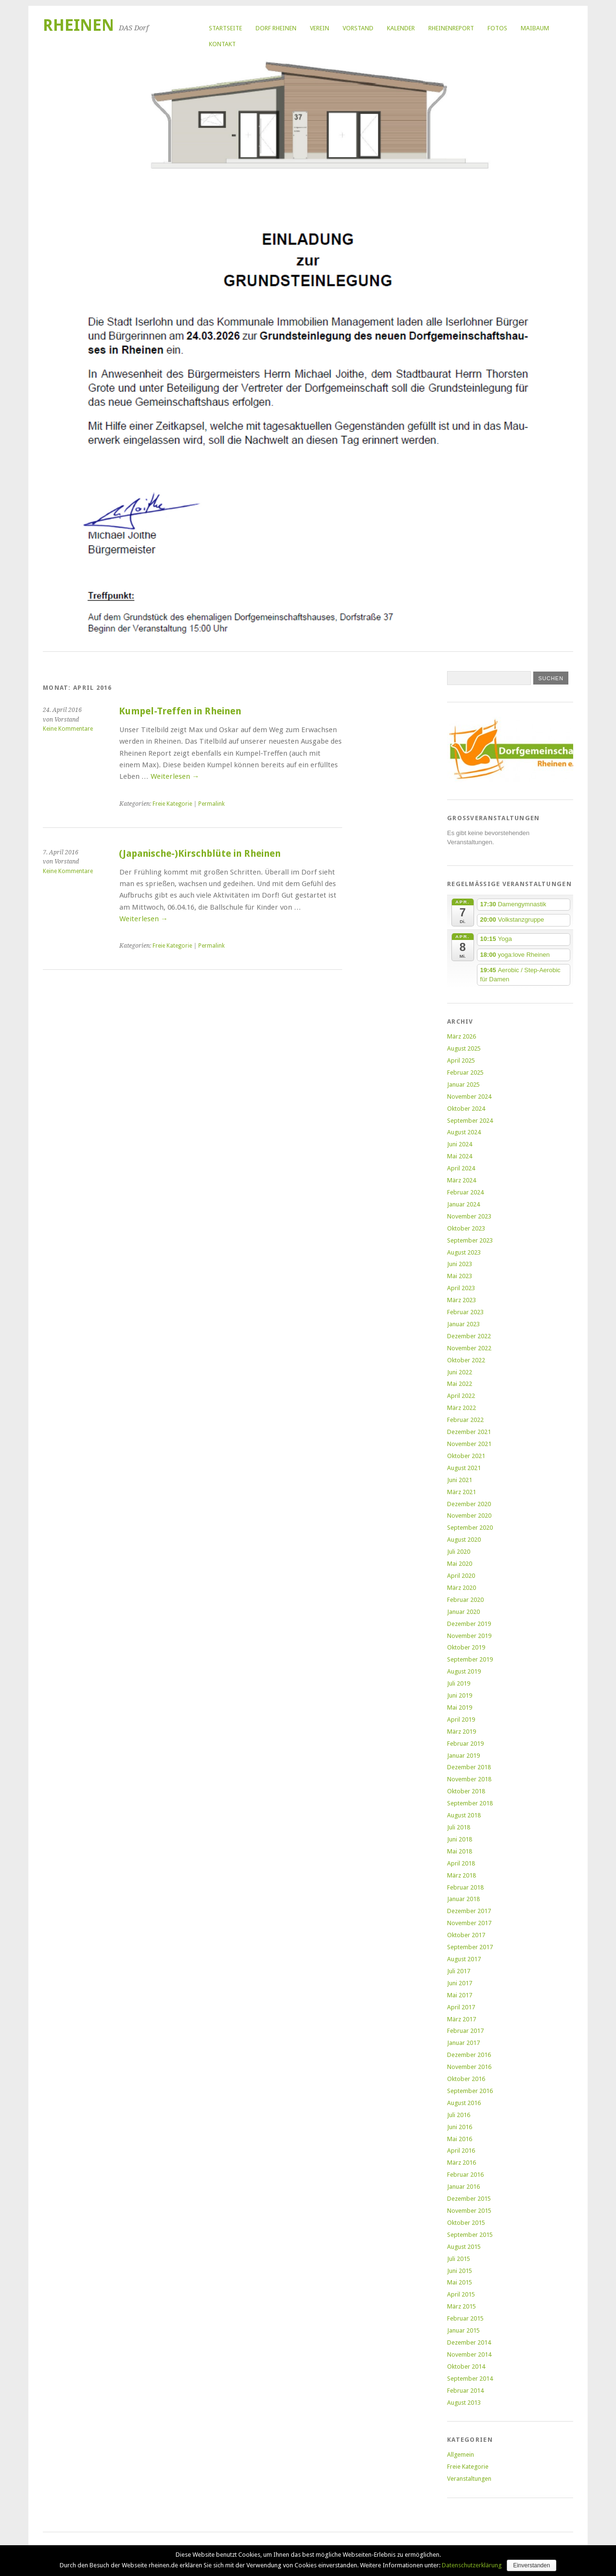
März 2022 (461, 1407)
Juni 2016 (459, 2127)
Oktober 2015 (466, 2222)
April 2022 (461, 1395)
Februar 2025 (465, 1072)
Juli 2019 (458, 1683)
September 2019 (470, 1659)
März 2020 (461, 1587)
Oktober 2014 (466, 2366)
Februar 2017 (465, 2030)
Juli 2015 (458, 2258)
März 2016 (461, 2162)
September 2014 (470, 2378)
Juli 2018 (458, 1827)
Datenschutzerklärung (472, 2565)
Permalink (211, 803)
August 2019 (464, 1671)
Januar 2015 (463, 2330)
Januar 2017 (463, 2042)
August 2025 (464, 1048)
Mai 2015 (459, 2282)
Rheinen (78, 25)
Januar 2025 (463, 1084)
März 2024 (461, 1180)
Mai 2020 (459, 1563)
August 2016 (464, 2102)
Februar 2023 (465, 1312)
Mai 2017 (459, 1995)
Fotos (497, 28)
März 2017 (461, 2019)
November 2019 (469, 1635)
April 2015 (461, 2294)
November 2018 (469, 1779)
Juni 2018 (459, 1839)
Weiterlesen (175, 776)
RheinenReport (451, 28)
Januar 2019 (463, 1755)
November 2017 (469, 1923)
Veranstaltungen (469, 2478)
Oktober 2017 (466, 1935)
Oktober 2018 (466, 1791)
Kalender (401, 28)
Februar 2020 (465, 1599)
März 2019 (461, 1731)
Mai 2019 (459, 1707)
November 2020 (469, 1515)
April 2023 (461, 1288)
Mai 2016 (459, 2139)
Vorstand (358, 28)
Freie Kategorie (172, 803)
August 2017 (464, 1959)
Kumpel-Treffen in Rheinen (180, 711)
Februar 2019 (465, 1743)
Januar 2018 (463, 1899)
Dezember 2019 (469, 1623)
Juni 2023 (459, 1264)
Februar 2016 (465, 2174)
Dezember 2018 (469, 1767)
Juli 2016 (458, 2115)
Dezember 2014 (469, 2342)
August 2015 (464, 2246)
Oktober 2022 (466, 1360)
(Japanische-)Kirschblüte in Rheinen (200, 853)
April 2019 (461, 1719)
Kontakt (222, 44)
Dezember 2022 (469, 1336)
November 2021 (469, 1443)
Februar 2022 (465, 1419)
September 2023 (470, 1240)
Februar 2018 (465, 1887)
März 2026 (461, 1036)
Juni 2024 (459, 1144)
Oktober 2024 (466, 1108)
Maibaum (535, 28)
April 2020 (461, 1575)
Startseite (225, 28)
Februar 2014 (465, 2390)
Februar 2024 (465, 1192)
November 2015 (469, 2210)
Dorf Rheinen (276, 28)
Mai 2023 (459, 1276)
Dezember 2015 (469, 2198)
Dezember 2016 (469, 2054)
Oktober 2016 (466, 2078)
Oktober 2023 (466, 1228)
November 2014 (469, 2354)
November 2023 (469, 1216)
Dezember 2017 (469, 1911)
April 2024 (461, 1168)
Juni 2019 (459, 1695)
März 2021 (461, 1492)
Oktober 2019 (466, 1647)
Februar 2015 (465, 2318)
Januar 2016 (463, 2186)
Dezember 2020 (469, 1504)
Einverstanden (531, 2565)
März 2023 (461, 1300)
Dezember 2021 (469, 1431)
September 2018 (470, 1803)
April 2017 (461, 2007)
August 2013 (464, 2402)
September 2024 (470, 1120)
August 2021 (464, 1468)
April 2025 (461, 1060)
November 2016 (469, 2066)
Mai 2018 (459, 1851)
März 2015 (461, 2306)
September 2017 (470, 1947)
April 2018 (461, 1863)
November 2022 (469, 1348)
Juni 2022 (459, 1372)
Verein (319, 28)
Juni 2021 (459, 1480)
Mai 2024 (459, 1156)
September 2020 (470, 1527)
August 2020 (464, 1539)
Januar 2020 (463, 1611)
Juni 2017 (459, 1983)
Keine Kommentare (68, 728)
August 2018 (464, 1815)
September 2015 (470, 2234)
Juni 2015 (459, 2270)
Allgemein (460, 2454)
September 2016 (470, 2090)
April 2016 (461, 2150)
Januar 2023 (463, 1324)
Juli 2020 (458, 1551)
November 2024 (469, 1096)
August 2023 (464, 1252)
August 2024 (464, 1132)
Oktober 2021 (466, 1455)
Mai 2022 (459, 1383)
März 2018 (461, 1875)
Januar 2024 (463, 1204)
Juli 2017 (458, 1971)
